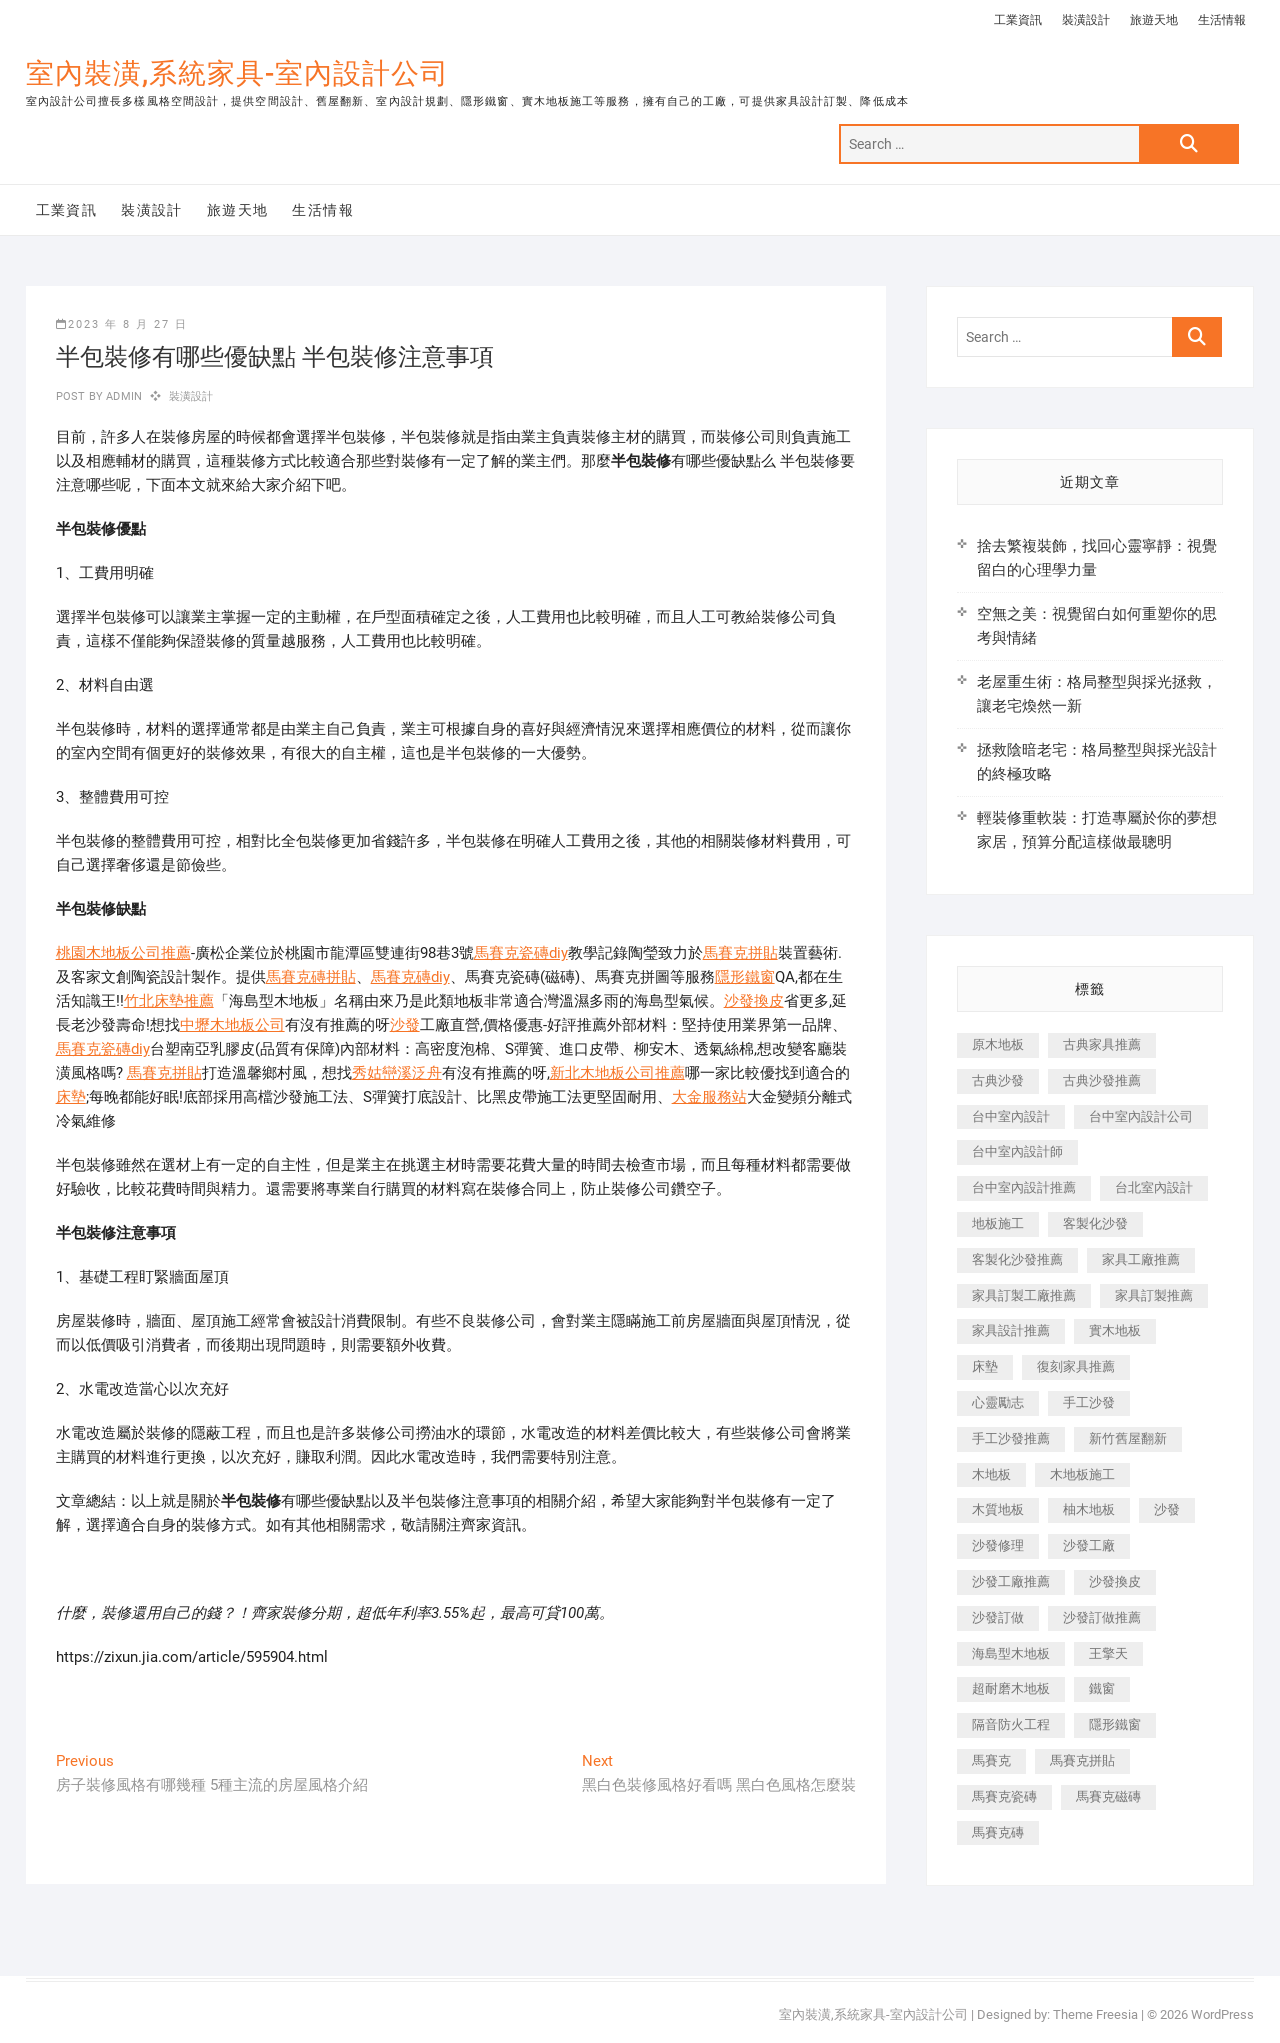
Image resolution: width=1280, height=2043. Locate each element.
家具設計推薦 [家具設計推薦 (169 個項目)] (1011, 1330)
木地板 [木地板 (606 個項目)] (991, 1474)
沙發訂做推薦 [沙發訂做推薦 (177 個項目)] (1102, 1617)
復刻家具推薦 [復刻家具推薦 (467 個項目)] (1076, 1366)
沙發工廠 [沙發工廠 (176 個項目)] (1089, 1545)
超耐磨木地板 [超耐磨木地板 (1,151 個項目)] (1011, 1688)
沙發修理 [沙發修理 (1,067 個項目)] (998, 1545)
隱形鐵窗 (745, 977)
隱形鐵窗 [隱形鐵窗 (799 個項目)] (1115, 1724)
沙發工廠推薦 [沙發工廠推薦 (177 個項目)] (1011, 1581)
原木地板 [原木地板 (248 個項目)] (998, 1044)
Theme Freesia (1095, 2014)
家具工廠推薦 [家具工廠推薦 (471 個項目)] (1141, 1259)
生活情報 (1222, 20)
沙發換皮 (754, 1001)
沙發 (405, 1025)
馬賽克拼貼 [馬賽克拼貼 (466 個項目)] (1082, 1760)
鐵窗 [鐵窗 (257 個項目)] (1102, 1688)
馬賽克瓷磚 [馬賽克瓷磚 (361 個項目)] (1004, 1796)
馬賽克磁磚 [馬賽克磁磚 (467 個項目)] (1108, 1796)
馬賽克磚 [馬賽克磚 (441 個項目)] (998, 1832)
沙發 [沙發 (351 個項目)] (1167, 1509)
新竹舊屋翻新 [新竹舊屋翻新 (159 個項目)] (1128, 1438)
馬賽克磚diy (410, 977)
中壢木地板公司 (232, 1025)
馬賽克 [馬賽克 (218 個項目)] (991, 1760)
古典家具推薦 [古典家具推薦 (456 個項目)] (1102, 1044)
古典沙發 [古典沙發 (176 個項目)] (998, 1080)
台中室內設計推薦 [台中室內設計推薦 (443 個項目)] (1024, 1187)
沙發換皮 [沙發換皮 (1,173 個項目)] (1115, 1581)
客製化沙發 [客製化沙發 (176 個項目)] (1095, 1223)
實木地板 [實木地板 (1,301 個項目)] (1115, 1330)
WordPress (1222, 2014)
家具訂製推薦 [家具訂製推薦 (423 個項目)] (1154, 1295)
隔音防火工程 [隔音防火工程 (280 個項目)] (1011, 1724)
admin (122, 396)
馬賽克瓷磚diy (521, 953)
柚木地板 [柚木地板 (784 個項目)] (1089, 1509)
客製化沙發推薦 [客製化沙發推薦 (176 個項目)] (1017, 1259)
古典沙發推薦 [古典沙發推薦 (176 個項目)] (1102, 1080)
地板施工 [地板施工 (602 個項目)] (998, 1223)
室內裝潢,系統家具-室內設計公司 (237, 73)
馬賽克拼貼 (740, 953)
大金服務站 (709, 1097)
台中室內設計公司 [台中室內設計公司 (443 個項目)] (1141, 1116)
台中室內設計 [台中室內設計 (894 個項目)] (1011, 1116)
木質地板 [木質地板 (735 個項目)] (998, 1509)
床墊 (71, 1097)
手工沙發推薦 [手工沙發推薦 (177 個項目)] (1011, 1438)
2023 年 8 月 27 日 (122, 324)
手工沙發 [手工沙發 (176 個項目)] (1089, 1402)
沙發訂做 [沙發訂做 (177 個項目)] (998, 1617)
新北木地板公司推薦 (617, 1073)
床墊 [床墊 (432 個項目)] (985, 1366)
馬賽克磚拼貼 (311, 977)
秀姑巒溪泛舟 (397, 1073)
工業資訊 (1018, 20)
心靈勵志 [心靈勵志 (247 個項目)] (998, 1402)
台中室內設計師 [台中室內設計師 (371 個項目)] (1017, 1151)
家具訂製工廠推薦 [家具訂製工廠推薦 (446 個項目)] (1024, 1295)
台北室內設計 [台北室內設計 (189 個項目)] (1154, 1187)
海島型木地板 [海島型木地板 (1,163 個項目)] (1011, 1653)
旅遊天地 (1154, 20)
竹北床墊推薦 (169, 1001)
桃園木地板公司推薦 (123, 953)
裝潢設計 (1086, 20)
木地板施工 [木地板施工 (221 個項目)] (1082, 1474)
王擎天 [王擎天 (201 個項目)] (1108, 1653)
